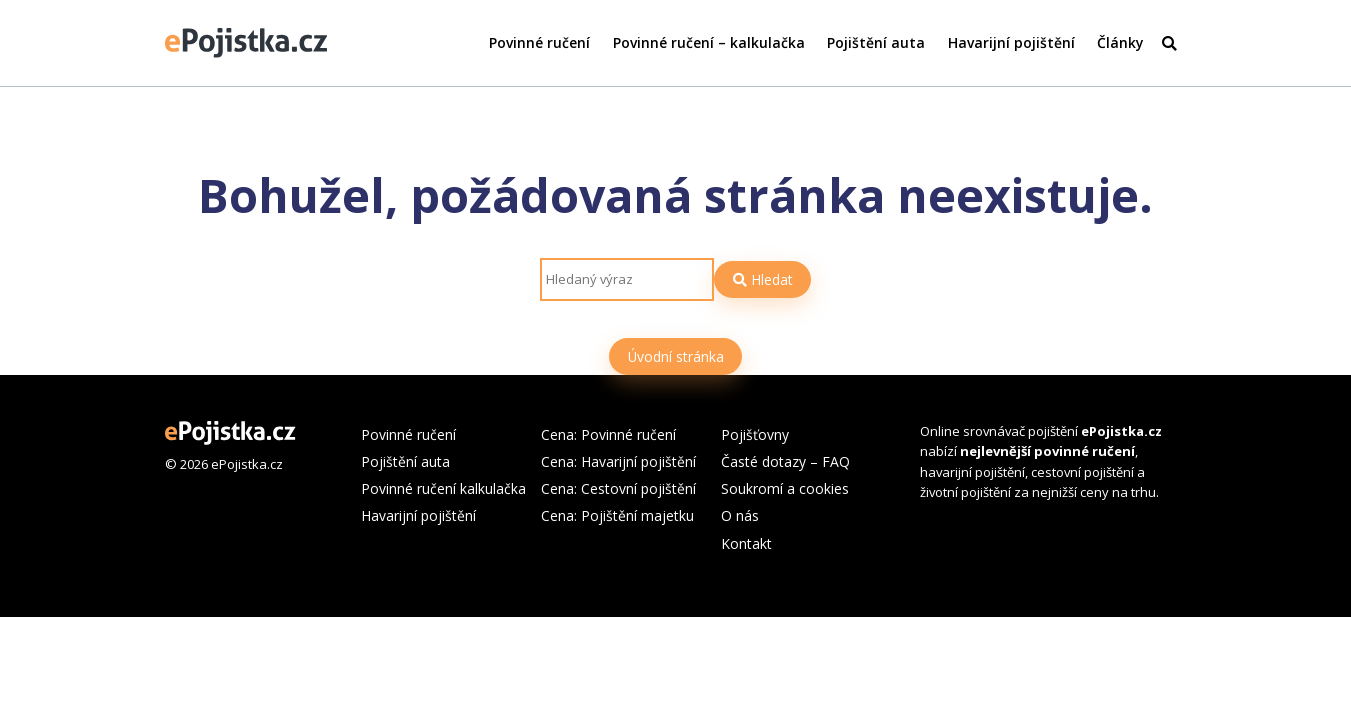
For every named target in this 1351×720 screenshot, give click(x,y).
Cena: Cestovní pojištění (618, 488)
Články (1120, 42)
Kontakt (746, 543)
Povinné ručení (539, 42)
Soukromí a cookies (785, 488)
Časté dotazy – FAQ (785, 461)
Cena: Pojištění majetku (617, 515)
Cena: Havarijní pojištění (618, 461)
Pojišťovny (755, 434)
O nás (740, 515)
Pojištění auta (876, 42)
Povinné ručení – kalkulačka (709, 42)
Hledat (763, 279)
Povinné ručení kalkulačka (443, 488)
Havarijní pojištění (1011, 42)
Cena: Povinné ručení (608, 434)
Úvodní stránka (676, 356)
